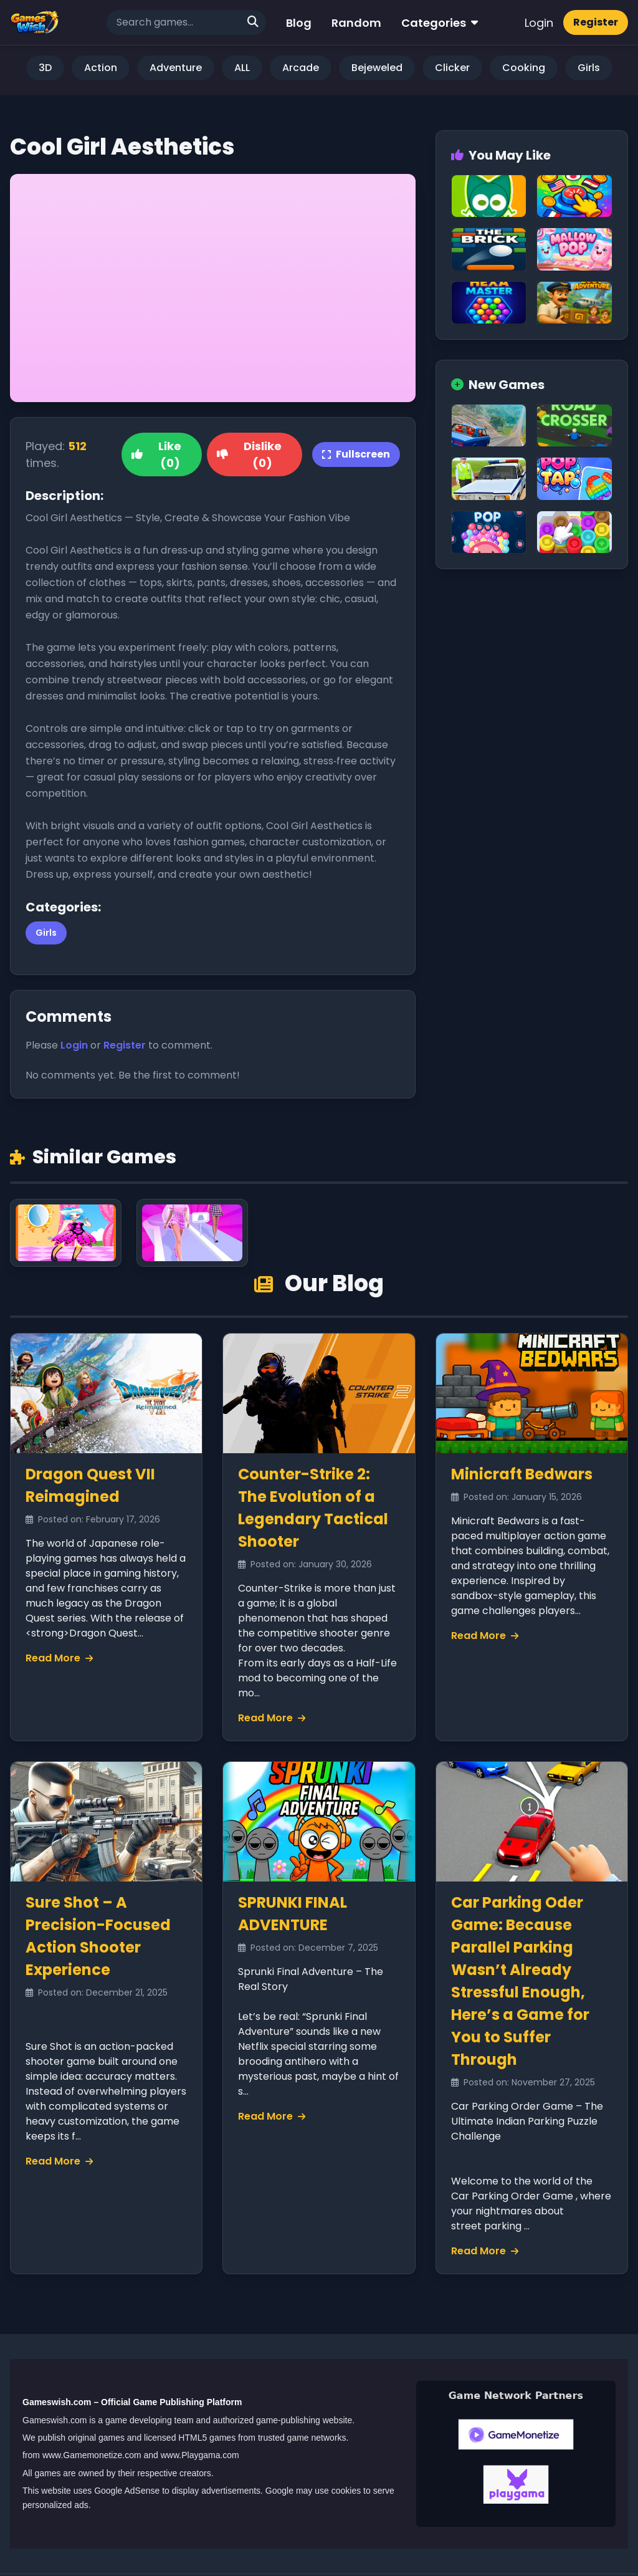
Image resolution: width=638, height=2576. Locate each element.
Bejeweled (376, 67)
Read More (59, 1658)
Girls (589, 67)
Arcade (300, 67)
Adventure (176, 67)
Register (595, 22)
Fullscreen (356, 454)
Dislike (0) (249, 454)
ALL (242, 67)
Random (356, 23)
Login (539, 23)
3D (45, 67)
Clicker (452, 67)
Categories (439, 23)
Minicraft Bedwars (522, 1474)
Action (100, 67)
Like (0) (156, 454)
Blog (299, 23)
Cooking (523, 67)
